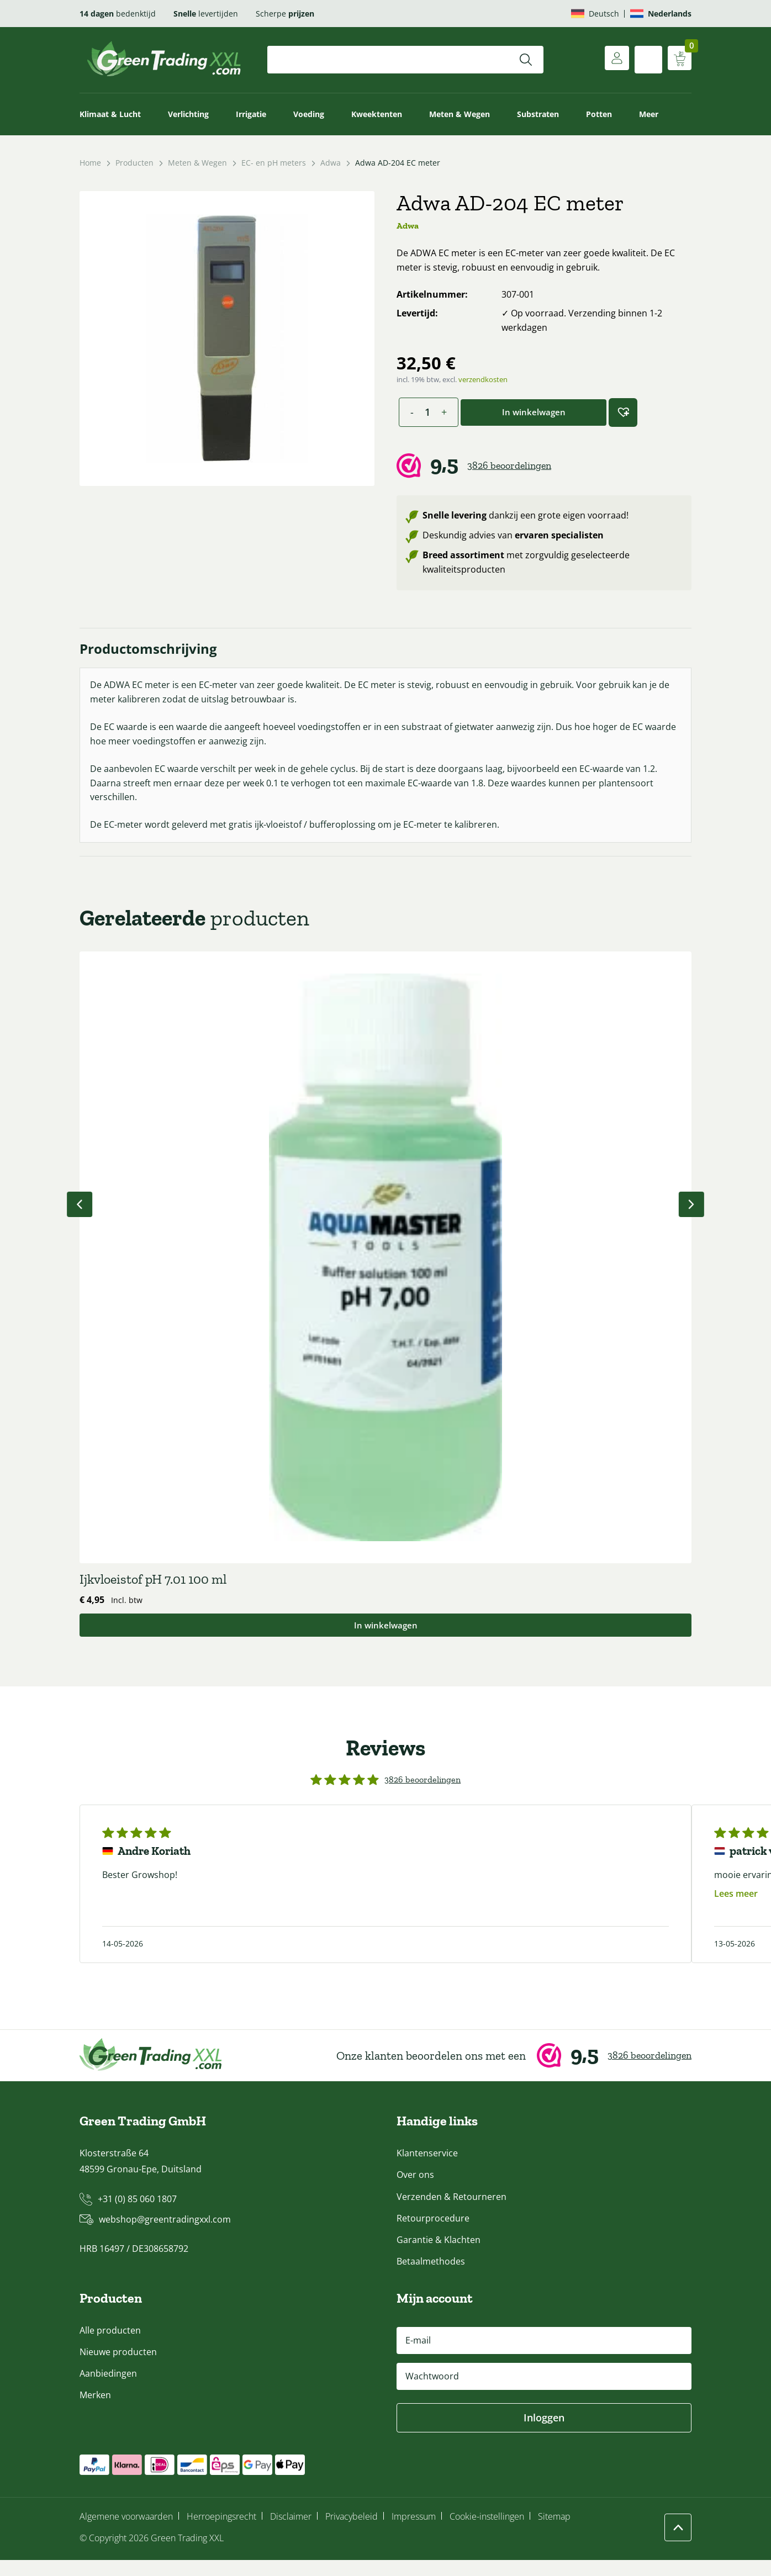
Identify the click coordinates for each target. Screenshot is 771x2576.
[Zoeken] (526, 59)
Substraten (538, 114)
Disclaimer (290, 2533)
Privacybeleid (351, 2533)
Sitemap (554, 2533)
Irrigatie (251, 114)
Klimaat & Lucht (110, 114)
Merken (95, 2411)
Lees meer (736, 1909)
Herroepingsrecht (221, 2533)
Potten (599, 114)
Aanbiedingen (108, 2390)
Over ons (415, 2191)
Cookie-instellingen (487, 2533)
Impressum (414, 2533)
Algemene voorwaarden (126, 2533)
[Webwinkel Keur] (544, 465)
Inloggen (544, 2434)
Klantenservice (427, 2170)
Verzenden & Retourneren (451, 2213)
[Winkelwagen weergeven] (677, 59)
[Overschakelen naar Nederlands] (660, 13)
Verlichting (188, 114)
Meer (648, 114)
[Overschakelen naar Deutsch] (595, 13)
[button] (623, 412)
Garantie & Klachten (438, 2256)
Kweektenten (376, 114)
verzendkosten (483, 379)
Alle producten (110, 2347)
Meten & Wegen (459, 114)
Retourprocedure (433, 2234)
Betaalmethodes (431, 2278)
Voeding (308, 114)
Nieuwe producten (118, 2368)
